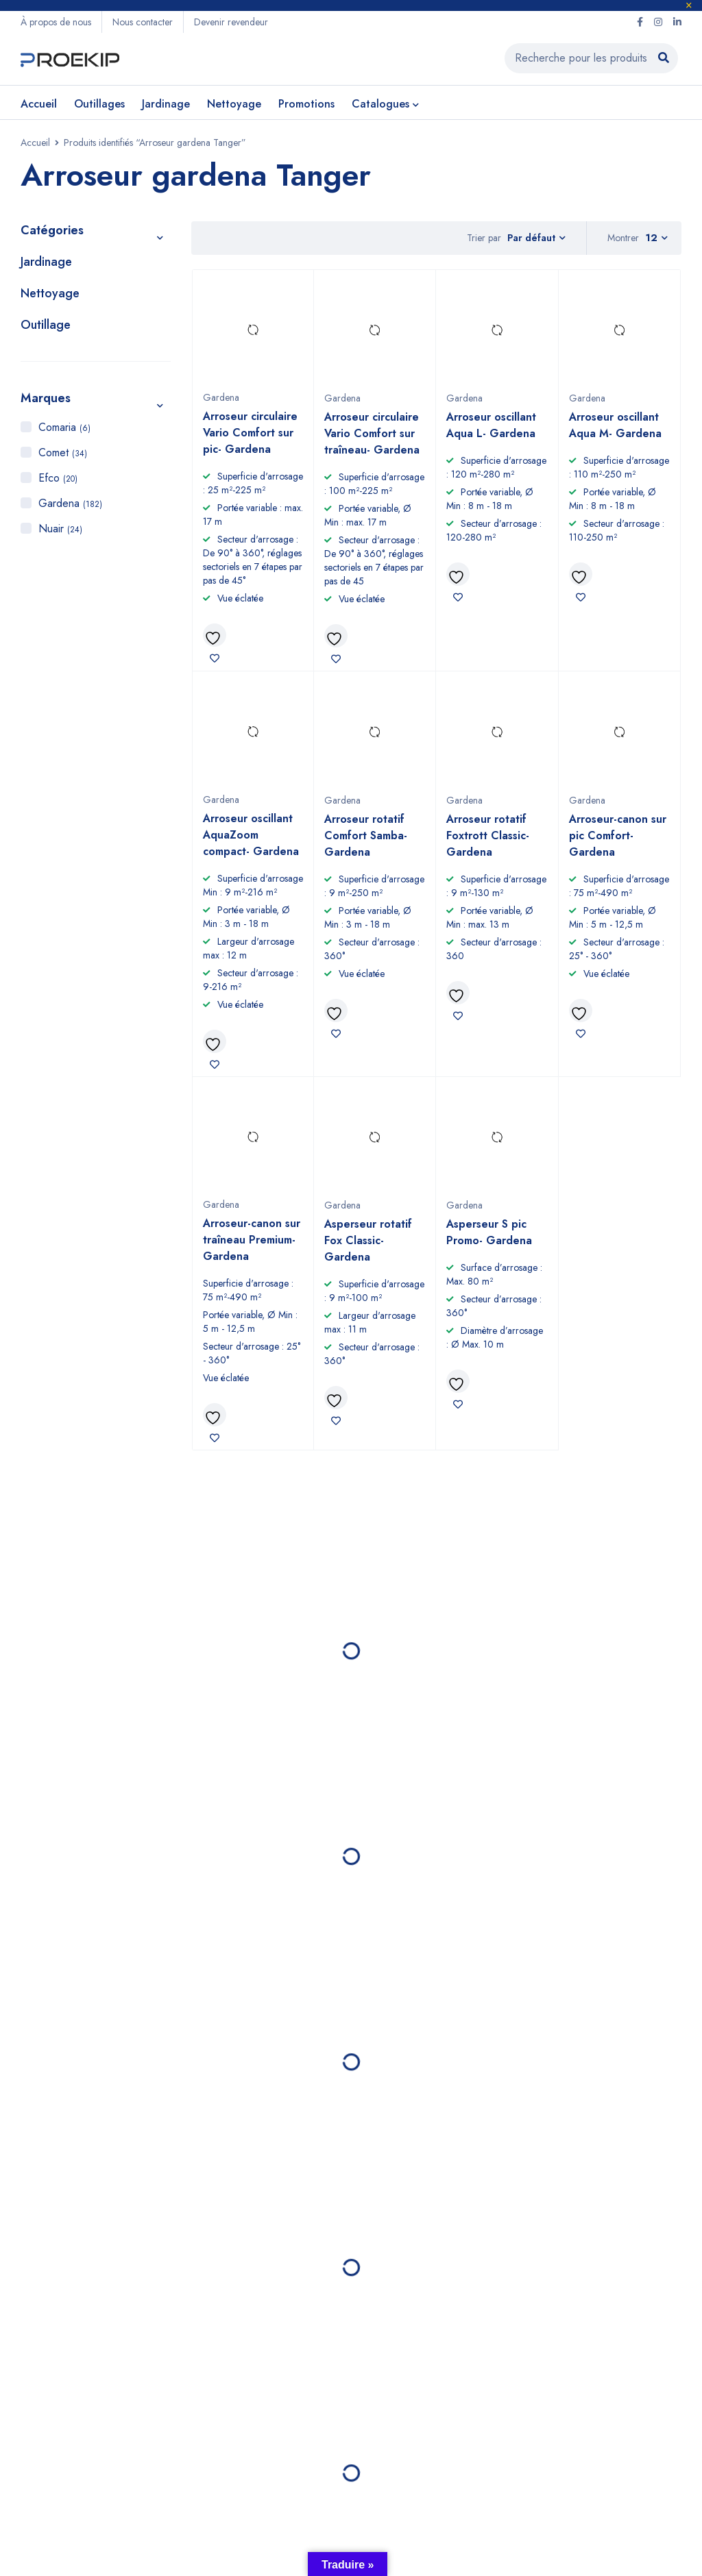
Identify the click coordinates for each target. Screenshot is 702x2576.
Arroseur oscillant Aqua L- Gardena (491, 425)
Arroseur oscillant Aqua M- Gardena (615, 425)
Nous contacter (142, 22)
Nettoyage (50, 293)
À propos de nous (56, 22)
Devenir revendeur (231, 22)
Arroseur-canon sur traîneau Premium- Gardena (251, 1239)
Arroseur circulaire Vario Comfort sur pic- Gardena (250, 432)
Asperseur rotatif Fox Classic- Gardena (368, 1240)
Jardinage (46, 262)
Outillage (46, 325)
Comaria (64, 427)
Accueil (35, 142)
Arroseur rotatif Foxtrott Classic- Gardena (487, 835)
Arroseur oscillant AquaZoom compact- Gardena (251, 834)
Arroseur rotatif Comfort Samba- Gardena (365, 835)
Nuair (60, 528)
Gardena (70, 503)
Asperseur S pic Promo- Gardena (489, 1232)
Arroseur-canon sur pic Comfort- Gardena (617, 835)
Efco (57, 478)
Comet (62, 452)
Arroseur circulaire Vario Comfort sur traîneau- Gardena (372, 433)
